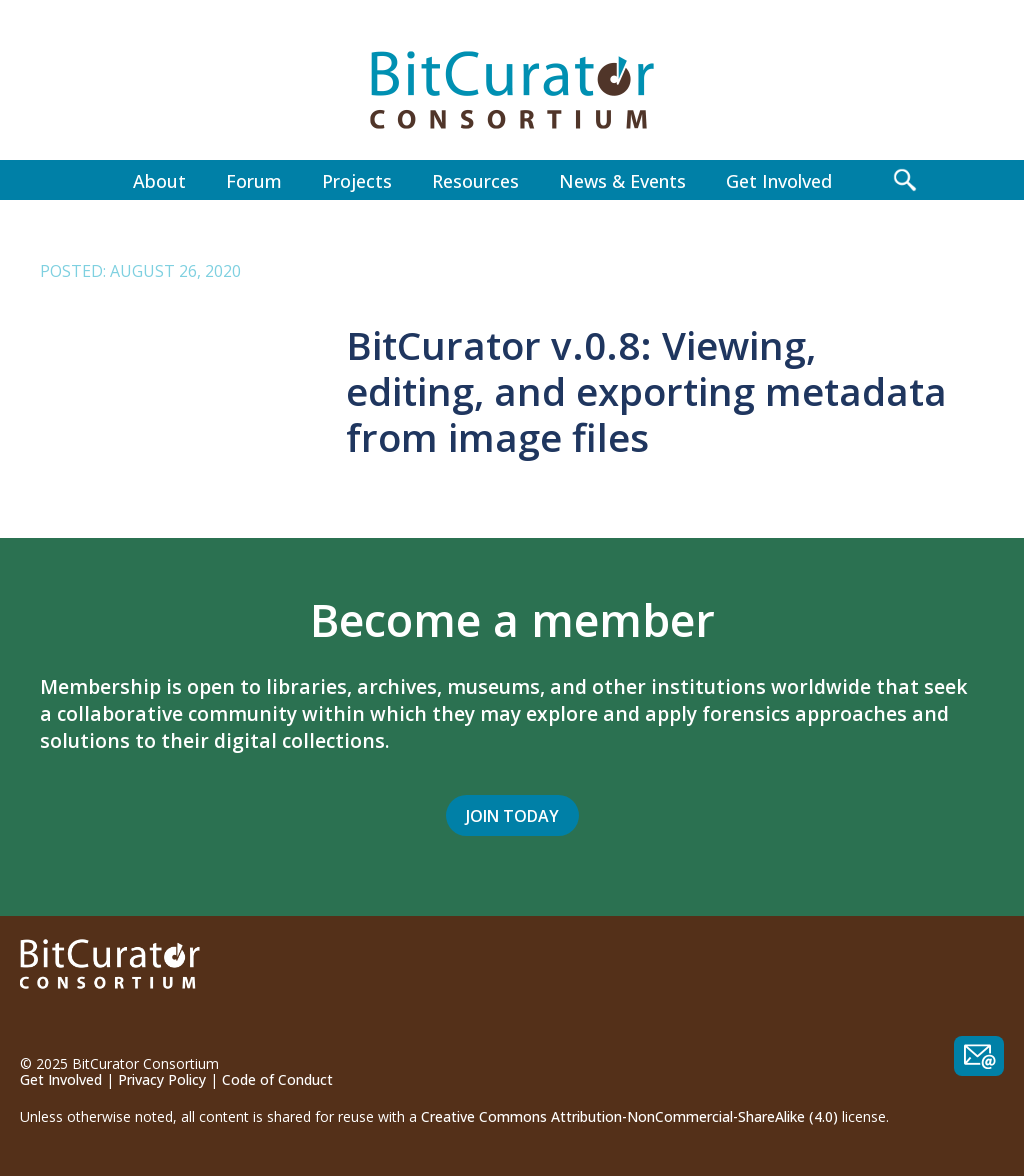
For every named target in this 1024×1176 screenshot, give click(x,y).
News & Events (622, 181)
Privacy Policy (162, 1079)
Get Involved (779, 181)
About (159, 181)
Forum (254, 181)
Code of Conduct (277, 1079)
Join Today (512, 816)
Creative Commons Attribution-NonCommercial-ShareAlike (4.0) (629, 1116)
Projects (357, 181)
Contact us (979, 1056)
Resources (475, 181)
